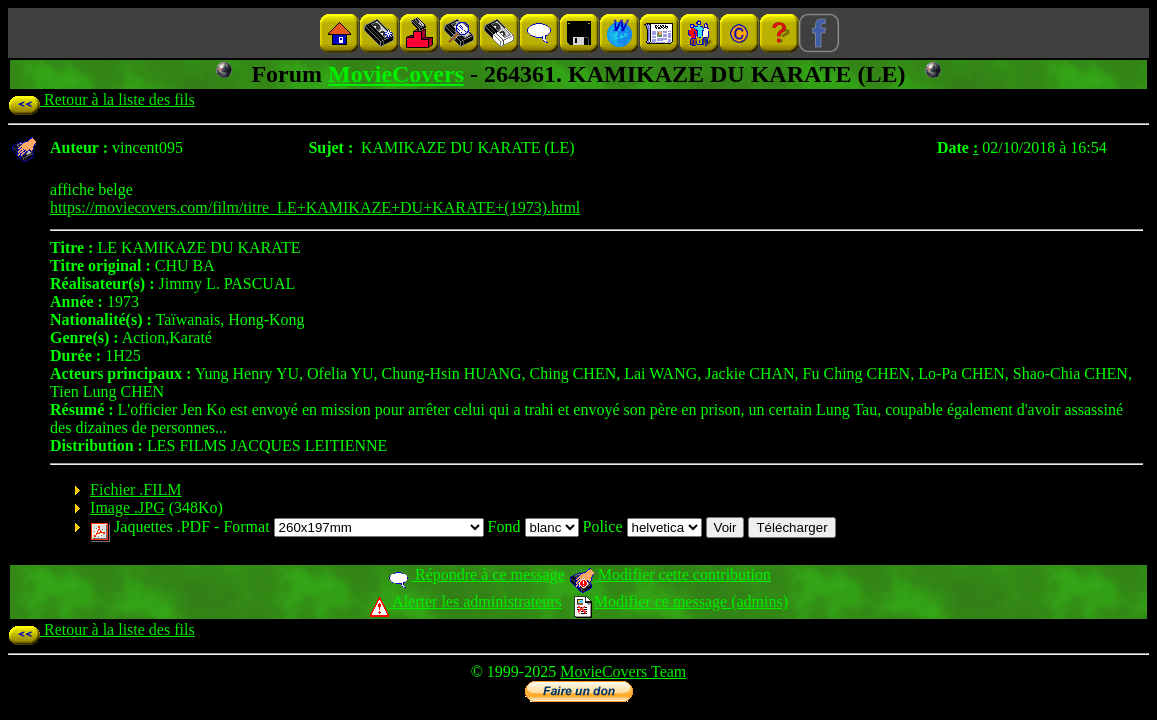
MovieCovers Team (623, 671)
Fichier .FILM (136, 489)
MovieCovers (396, 74)
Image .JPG (127, 507)
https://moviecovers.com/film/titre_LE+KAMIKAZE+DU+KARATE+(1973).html (315, 207)
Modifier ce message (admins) (681, 601)
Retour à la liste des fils (101, 99)
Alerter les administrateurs (465, 601)
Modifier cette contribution (670, 574)
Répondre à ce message (475, 574)
